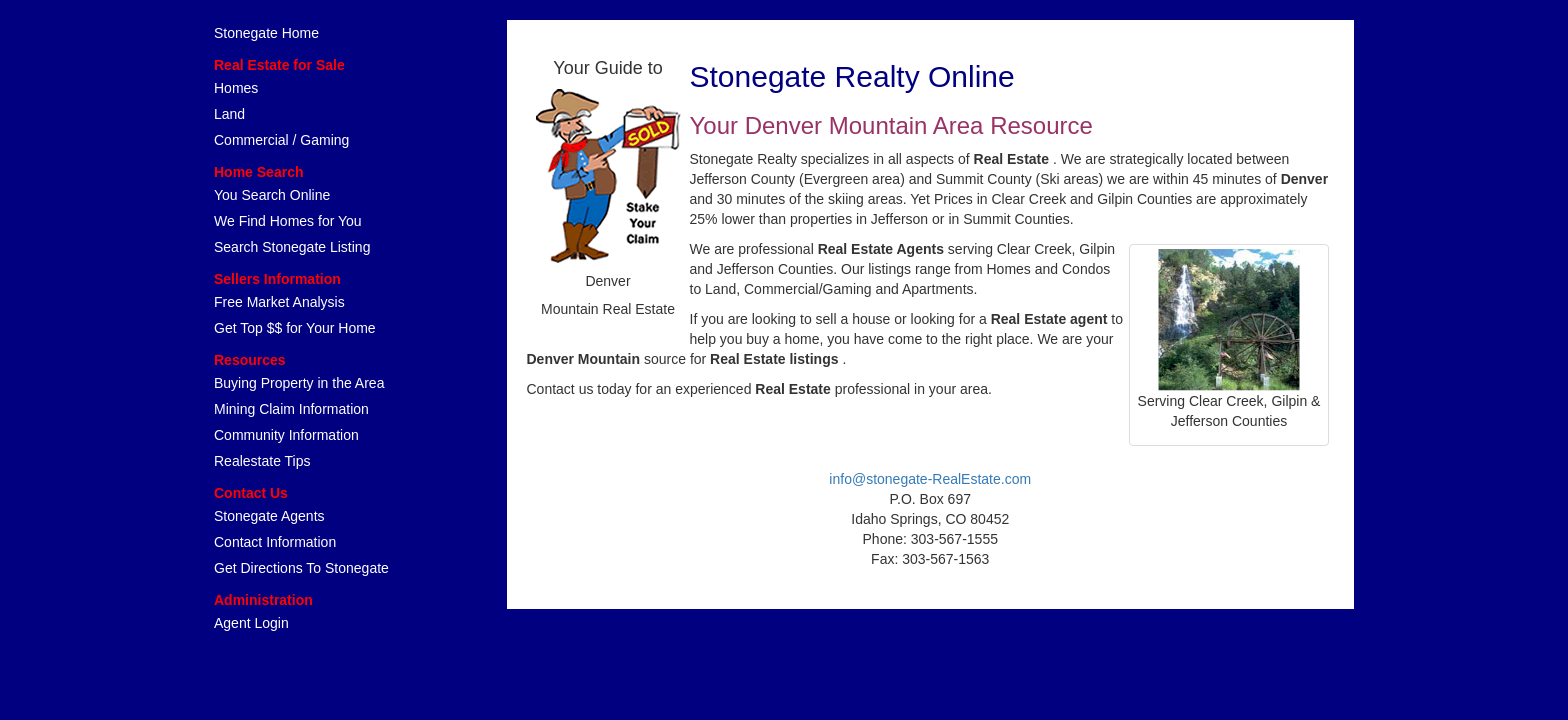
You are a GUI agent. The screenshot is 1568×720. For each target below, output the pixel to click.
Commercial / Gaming (281, 140)
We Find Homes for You (288, 221)
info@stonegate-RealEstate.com (930, 479)
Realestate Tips (262, 461)
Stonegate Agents (269, 516)
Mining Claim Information (291, 409)
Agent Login (251, 623)
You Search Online (272, 195)
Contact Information (275, 542)
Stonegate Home (266, 33)
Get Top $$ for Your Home (295, 328)
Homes (236, 88)
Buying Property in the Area (299, 383)
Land (229, 114)
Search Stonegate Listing (292, 247)
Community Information (286, 435)
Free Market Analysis (279, 302)
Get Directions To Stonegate (301, 568)
